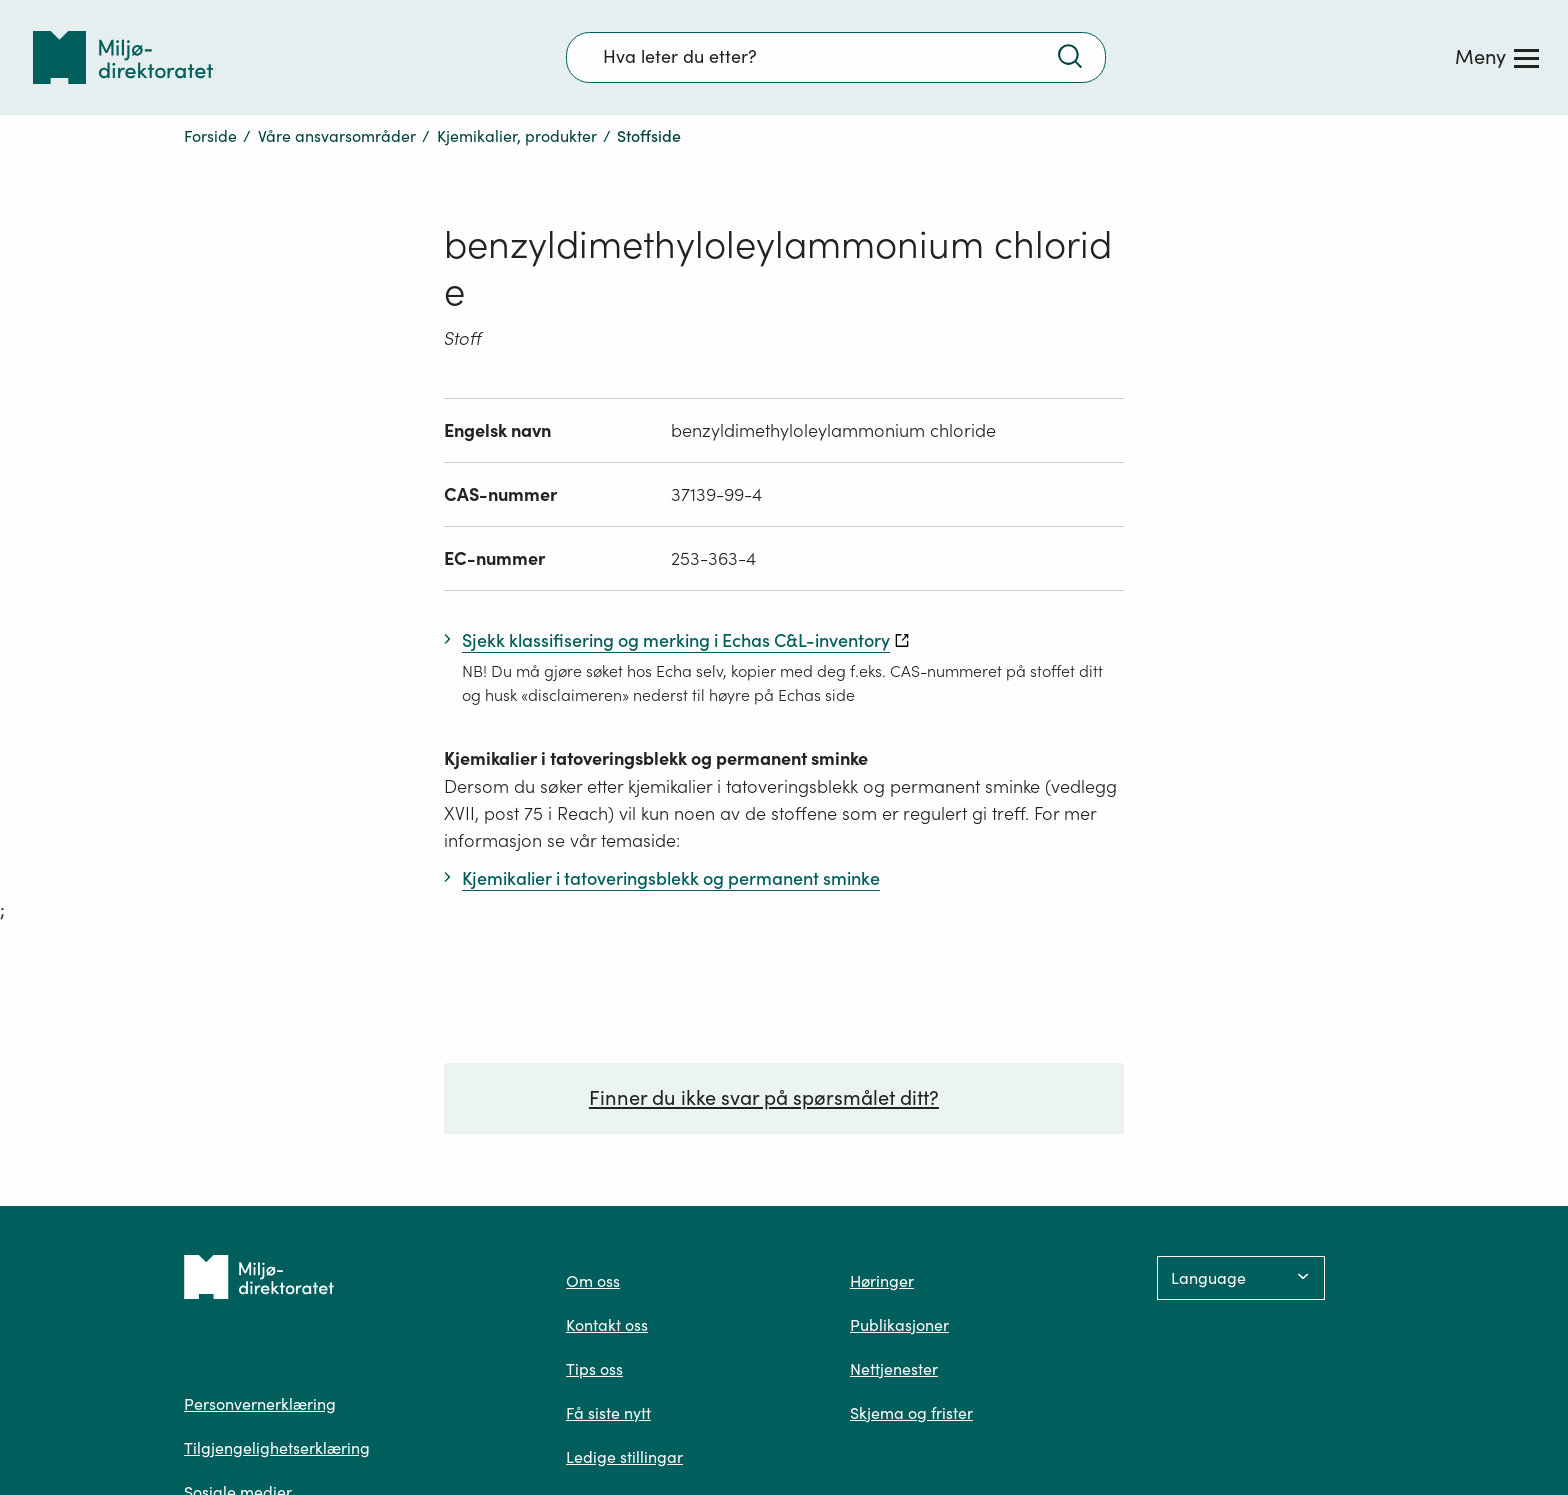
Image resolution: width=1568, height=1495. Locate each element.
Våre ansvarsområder (337, 136)
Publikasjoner (899, 1325)
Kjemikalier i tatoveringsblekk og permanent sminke (656, 758)
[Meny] (1497, 57)
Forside (210, 136)
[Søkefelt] (836, 57)
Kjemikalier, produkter (517, 136)
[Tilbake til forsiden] (123, 57)
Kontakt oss (607, 1325)
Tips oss (594, 1369)
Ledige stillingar (624, 1457)
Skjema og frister (911, 1413)
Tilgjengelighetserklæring (277, 1448)
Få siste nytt (608, 1413)
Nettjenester (894, 1369)
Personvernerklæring (260, 1404)
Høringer (882, 1281)
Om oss (593, 1281)
